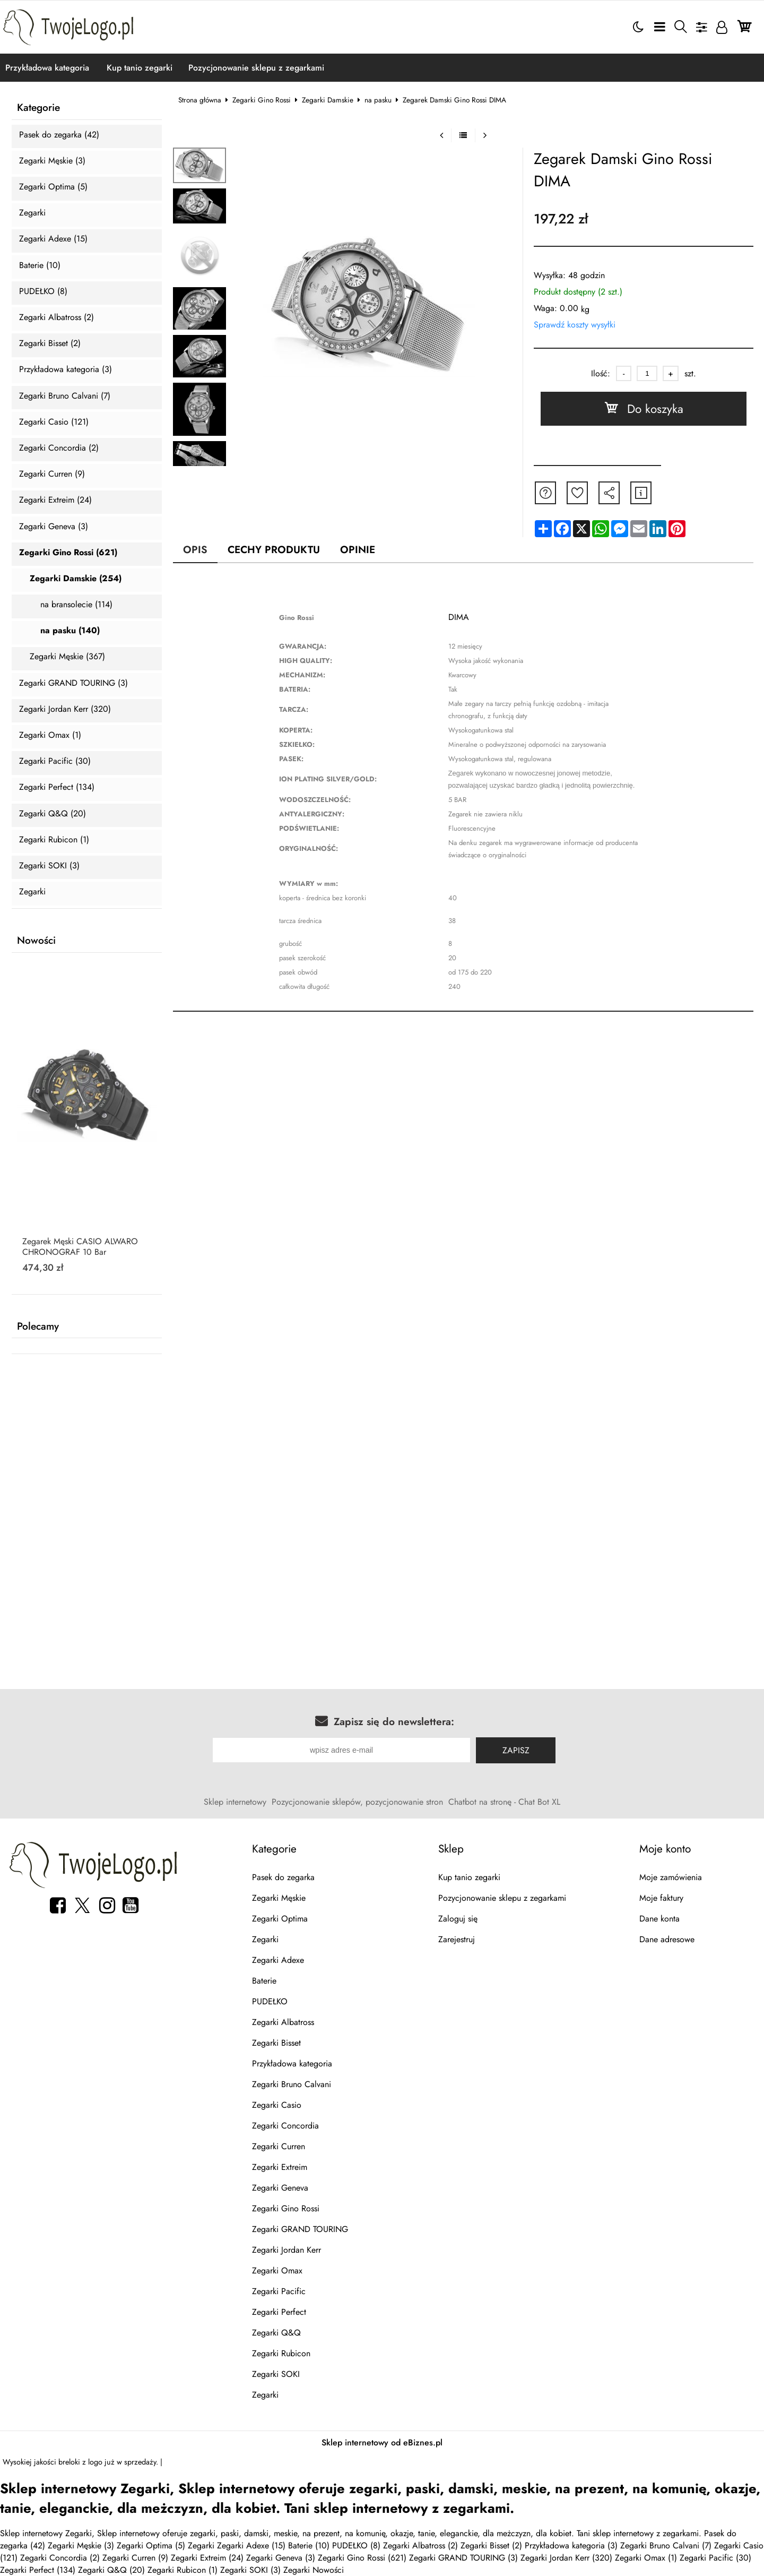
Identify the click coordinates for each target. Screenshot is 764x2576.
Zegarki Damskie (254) (75, 578)
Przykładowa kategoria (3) (65, 369)
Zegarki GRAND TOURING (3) (73, 683)
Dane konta (659, 1918)
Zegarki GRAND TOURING (300, 2229)
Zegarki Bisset (276, 2043)
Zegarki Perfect (279, 2312)
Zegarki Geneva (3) (53, 526)
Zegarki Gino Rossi (261, 99)
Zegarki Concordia (285, 2126)
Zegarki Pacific (279, 2291)
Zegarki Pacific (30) (55, 761)
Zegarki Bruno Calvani (291, 2084)
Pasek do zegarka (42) (59, 135)
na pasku (378, 99)
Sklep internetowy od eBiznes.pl (382, 2442)
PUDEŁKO (270, 2001)
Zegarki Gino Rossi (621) (68, 552)
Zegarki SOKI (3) (49, 866)
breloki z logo (80, 2462)
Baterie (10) (39, 265)
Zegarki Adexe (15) (53, 239)
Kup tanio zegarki (139, 68)
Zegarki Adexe (278, 1960)
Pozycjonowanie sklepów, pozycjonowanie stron (357, 1802)
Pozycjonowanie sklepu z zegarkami (256, 68)
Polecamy (38, 1326)
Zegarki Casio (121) (54, 422)
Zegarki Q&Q (276, 2333)
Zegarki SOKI (276, 2374)
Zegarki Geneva (280, 2188)
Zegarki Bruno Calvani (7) (64, 396)
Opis (195, 549)
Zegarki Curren (278, 2146)
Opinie (357, 549)
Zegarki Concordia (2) (59, 448)
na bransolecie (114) (76, 604)
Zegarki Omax (277, 2270)
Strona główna (199, 99)
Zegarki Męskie (279, 1898)
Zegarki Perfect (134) (56, 787)
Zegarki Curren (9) (52, 474)
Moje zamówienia (670, 1877)
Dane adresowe (666, 1939)
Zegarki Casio (276, 2105)
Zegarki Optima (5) (53, 187)
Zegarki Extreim (279, 2167)
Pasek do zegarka (283, 1877)
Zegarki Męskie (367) (67, 656)
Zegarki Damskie (327, 99)
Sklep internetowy (235, 1802)
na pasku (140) (70, 630)
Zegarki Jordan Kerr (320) (65, 709)
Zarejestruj (456, 1939)
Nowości (36, 940)
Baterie (264, 1981)
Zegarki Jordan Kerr (286, 2250)
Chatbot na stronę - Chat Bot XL (504, 1802)
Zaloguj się (458, 1918)
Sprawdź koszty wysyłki (574, 324)
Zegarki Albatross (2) (56, 317)
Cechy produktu (274, 549)
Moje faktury (661, 1898)
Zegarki (32, 213)
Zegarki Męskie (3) (52, 161)
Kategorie (38, 108)
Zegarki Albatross (283, 2022)
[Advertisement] (382, 1455)
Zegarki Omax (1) (50, 735)
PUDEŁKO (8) (43, 291)
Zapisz (515, 1750)
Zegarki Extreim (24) (55, 500)
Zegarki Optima (280, 1918)
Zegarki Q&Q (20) (52, 814)
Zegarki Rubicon (281, 2353)
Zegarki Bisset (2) (50, 343)
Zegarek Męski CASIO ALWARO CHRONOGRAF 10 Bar (80, 1247)
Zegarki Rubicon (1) (54, 840)
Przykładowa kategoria (47, 68)
